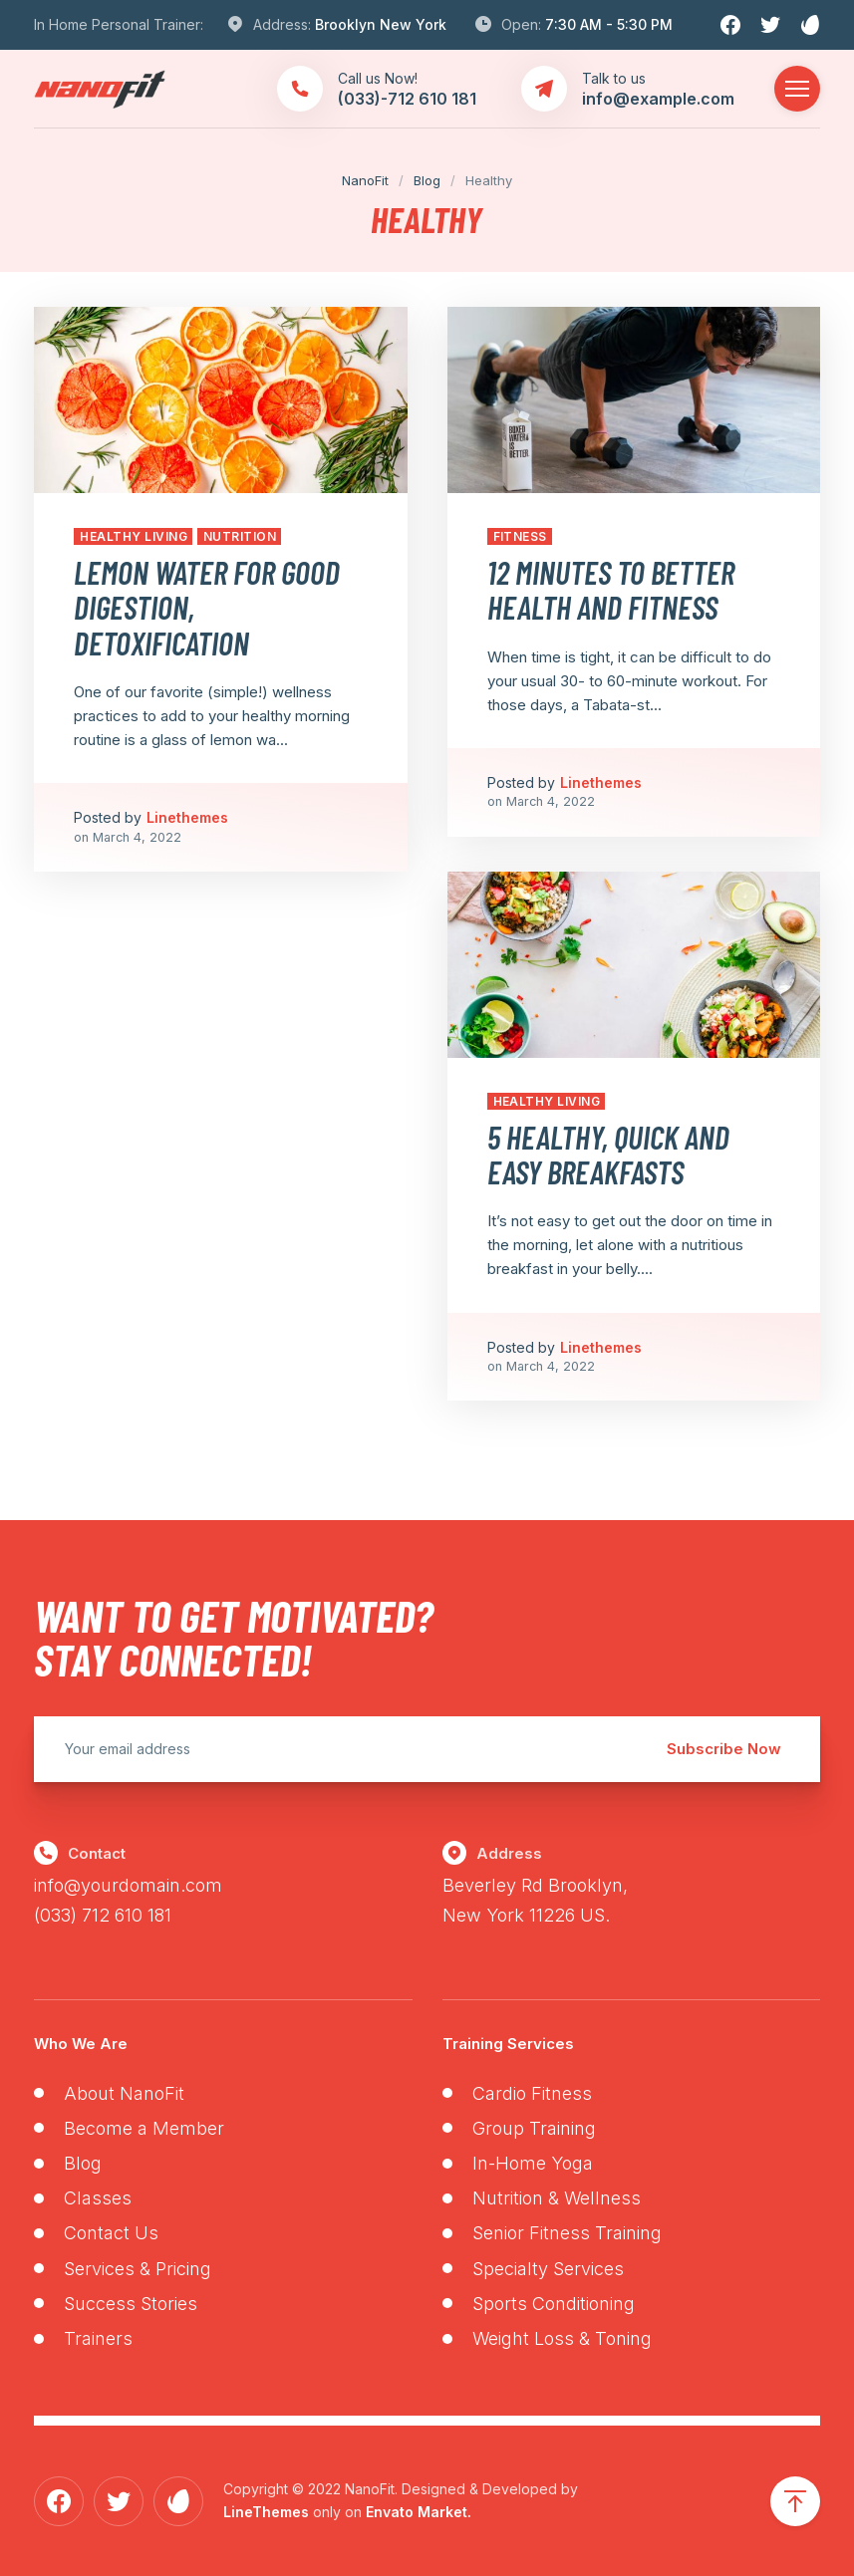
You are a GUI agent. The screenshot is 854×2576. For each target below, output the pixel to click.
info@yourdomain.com (128, 1885)
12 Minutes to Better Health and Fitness (610, 589)
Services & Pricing (137, 2268)
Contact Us (111, 2232)
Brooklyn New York (380, 24)
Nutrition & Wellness (556, 2198)
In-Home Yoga (532, 2163)
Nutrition (239, 536)
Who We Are (81, 2043)
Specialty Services (548, 2268)
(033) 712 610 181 (102, 1915)
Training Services (508, 2043)
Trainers (98, 2338)
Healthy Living (133, 536)
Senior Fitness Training (567, 2232)
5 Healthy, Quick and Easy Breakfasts (608, 1154)
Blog (83, 2163)
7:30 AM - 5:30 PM (609, 24)
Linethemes (187, 817)
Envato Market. (418, 2511)
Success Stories (130, 2303)
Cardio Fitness (532, 2093)
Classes (98, 2198)
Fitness (520, 536)
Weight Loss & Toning (562, 2338)
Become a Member (144, 2128)
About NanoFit (124, 2093)
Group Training (534, 2128)
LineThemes (266, 2511)
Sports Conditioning (553, 2303)
